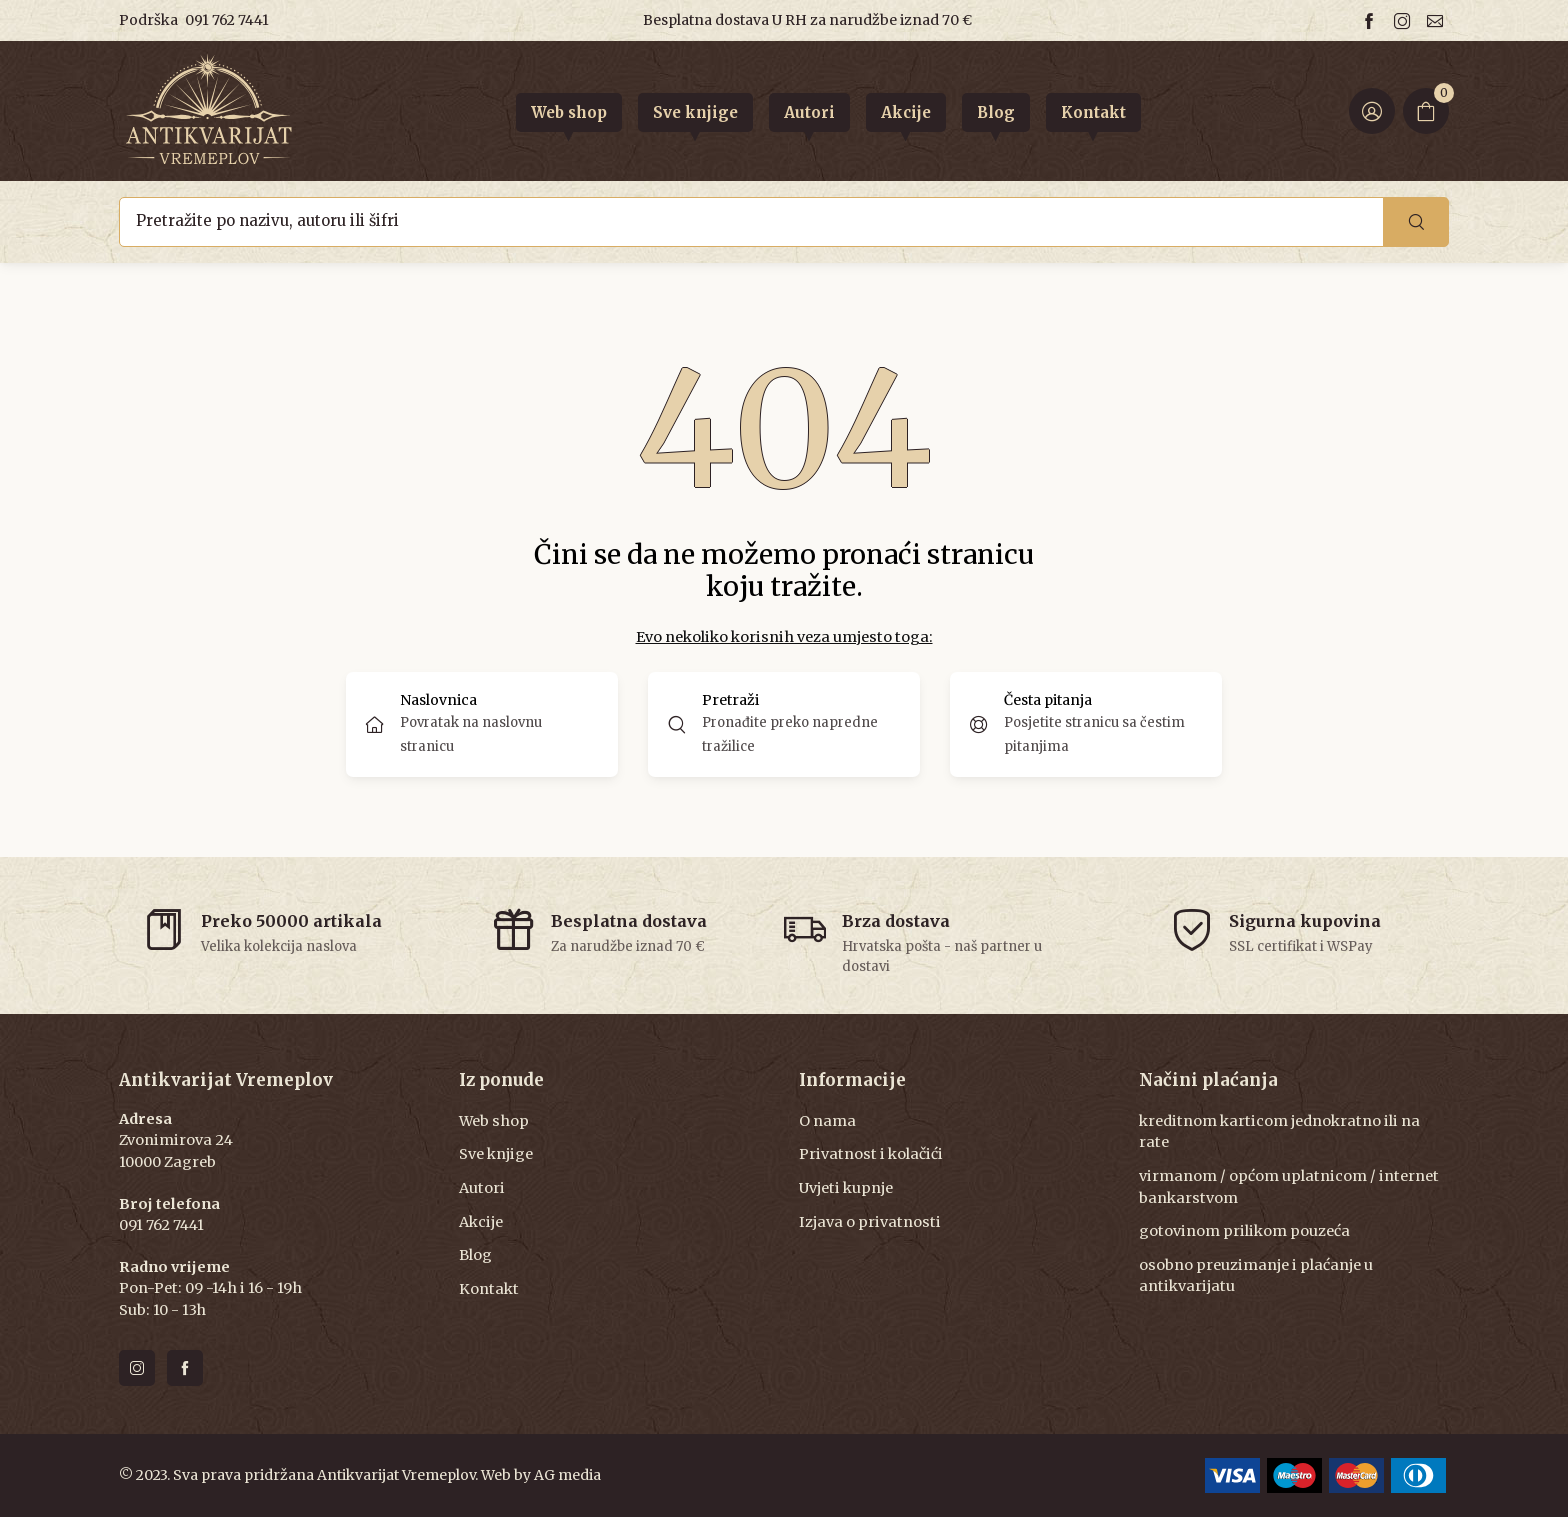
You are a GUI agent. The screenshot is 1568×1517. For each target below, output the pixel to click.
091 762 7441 (227, 20)
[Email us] (1438, 20)
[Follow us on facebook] (1372, 20)
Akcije (481, 1222)
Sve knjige (496, 1154)
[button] (784, 724)
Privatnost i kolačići (871, 1154)
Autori (482, 1188)
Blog (475, 1255)
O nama (827, 1121)
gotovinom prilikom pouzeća (1244, 1231)
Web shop (494, 1121)
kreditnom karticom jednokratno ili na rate (1279, 1132)
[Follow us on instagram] (1405, 20)
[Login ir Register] (1372, 111)
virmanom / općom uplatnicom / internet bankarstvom (1289, 1187)
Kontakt (489, 1289)
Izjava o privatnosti (870, 1222)
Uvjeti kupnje (846, 1188)
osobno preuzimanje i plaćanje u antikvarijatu (1256, 1276)
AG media (567, 1475)
